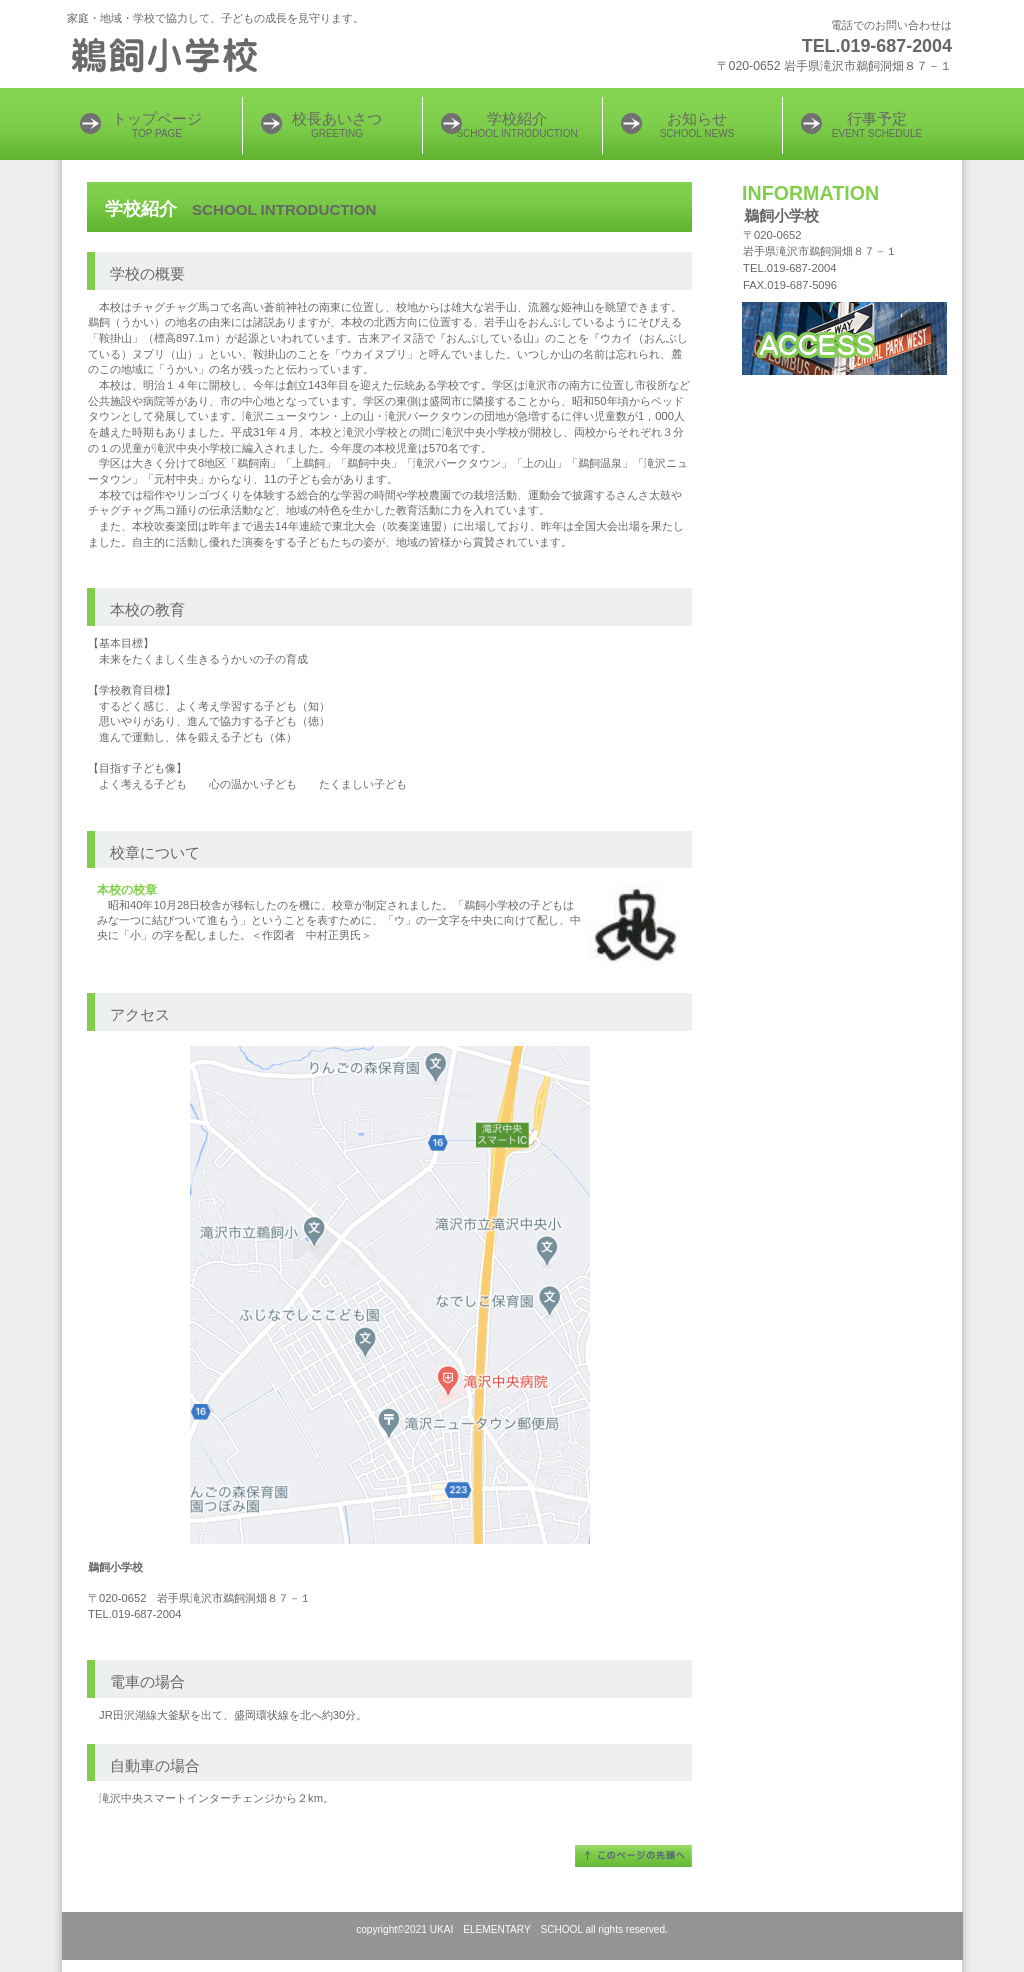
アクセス (844, 338)
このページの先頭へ (633, 1856)
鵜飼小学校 (312, 55)
